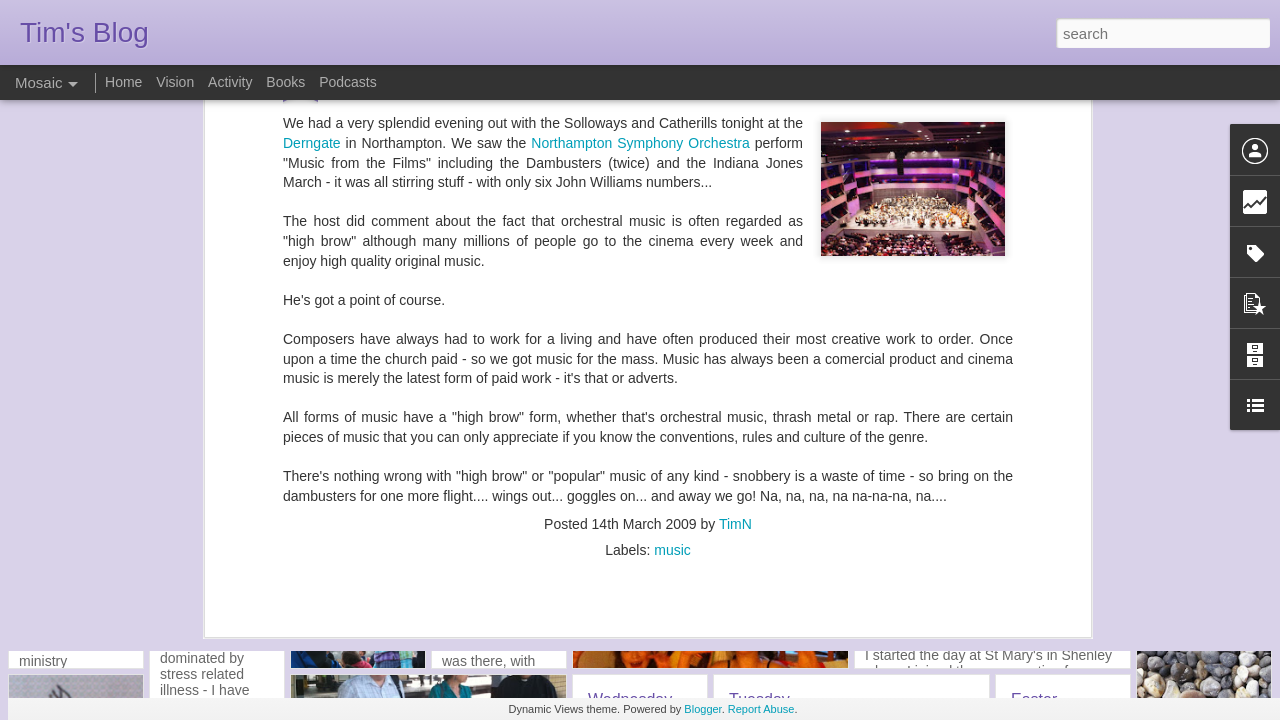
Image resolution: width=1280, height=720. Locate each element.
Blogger (702, 709)
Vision (175, 82)
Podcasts (348, 82)
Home (123, 82)
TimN (735, 320)
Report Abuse (761, 709)
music (672, 346)
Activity (230, 82)
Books (285, 82)
